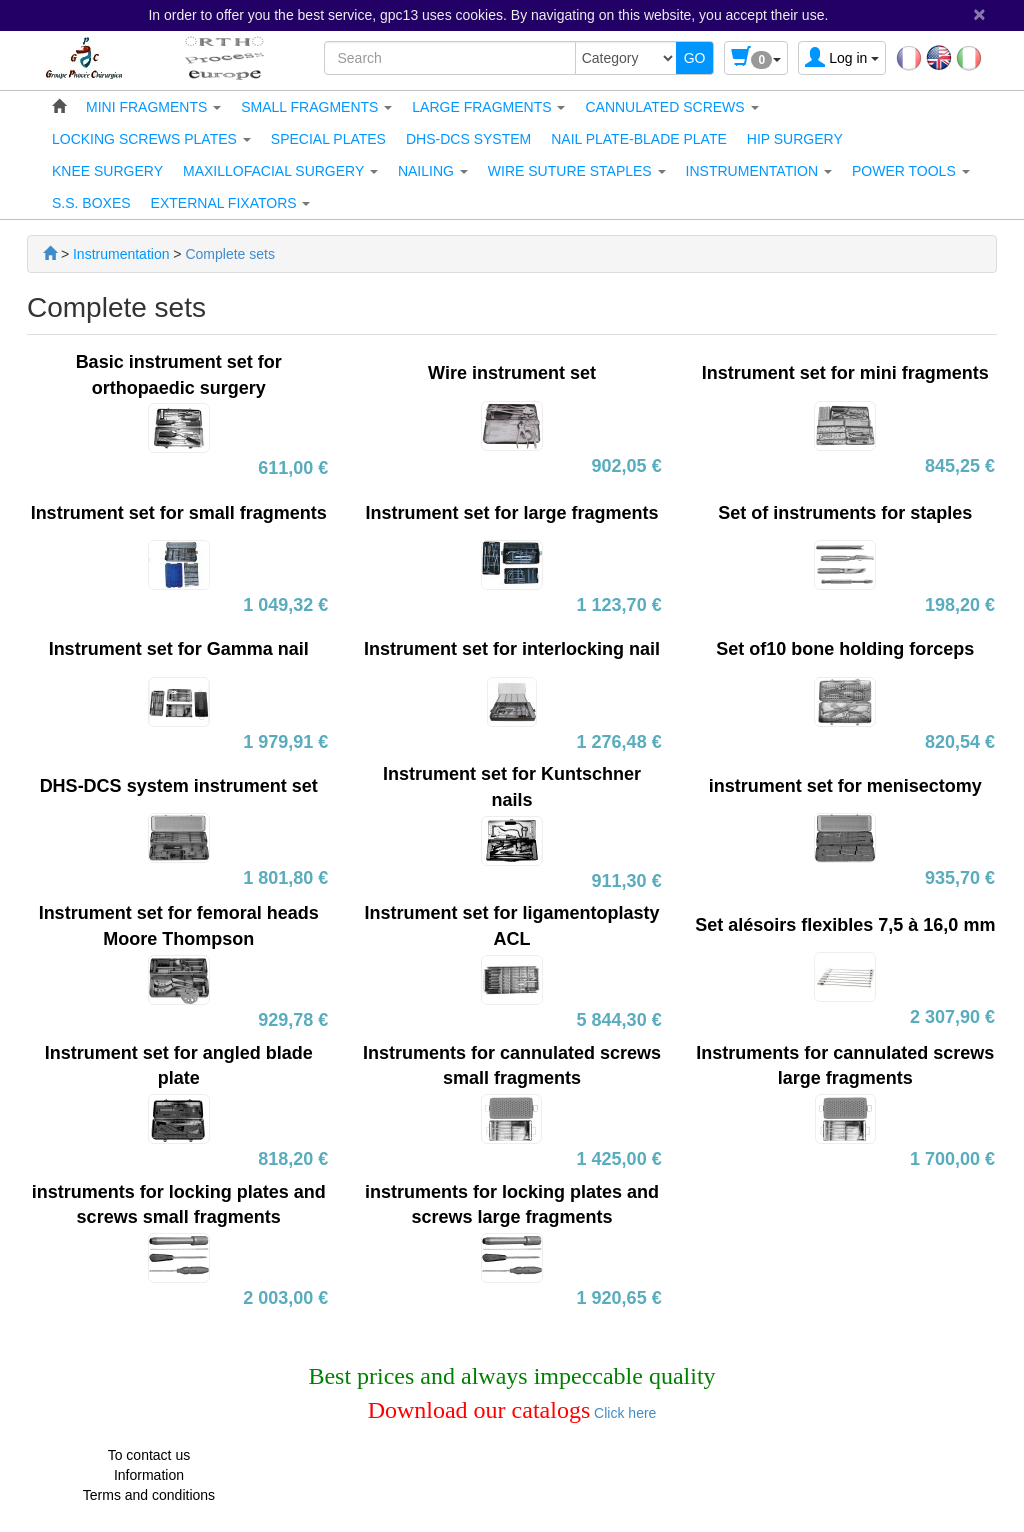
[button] (153, 107)
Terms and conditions (149, 1495)
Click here (623, 1413)
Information (149, 1475)
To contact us (149, 1455)
